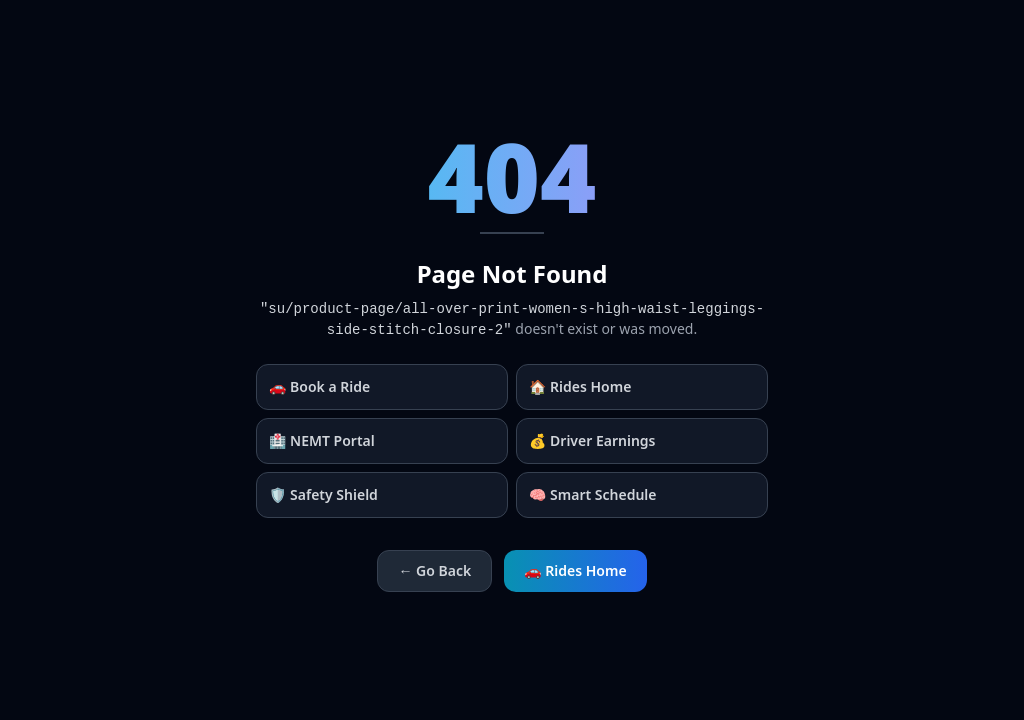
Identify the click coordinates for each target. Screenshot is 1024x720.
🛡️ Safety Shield (323, 494)
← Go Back (434, 570)
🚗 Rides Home (575, 570)
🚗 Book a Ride (319, 386)
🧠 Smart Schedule (593, 494)
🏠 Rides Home (580, 386)
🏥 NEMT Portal (322, 440)
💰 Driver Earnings (592, 440)
